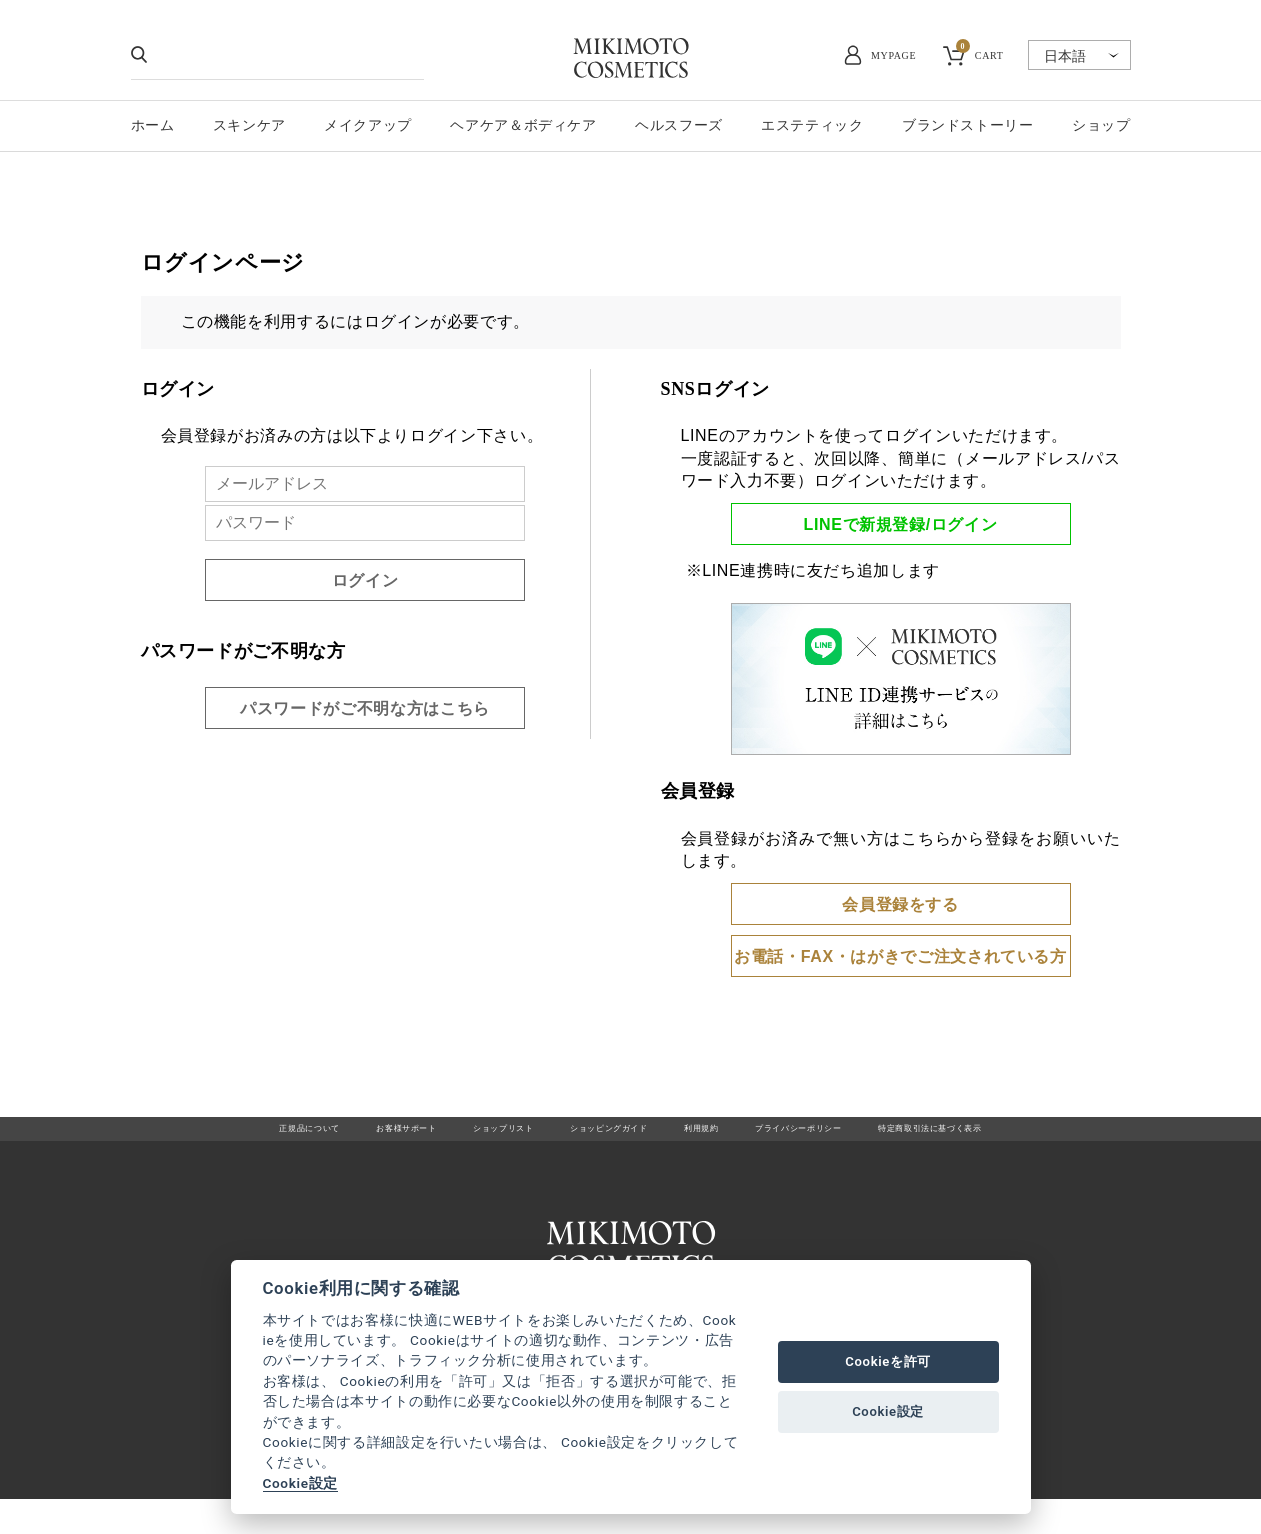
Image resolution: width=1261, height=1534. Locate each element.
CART (980, 53)
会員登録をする (900, 904)
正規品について (194, 1137)
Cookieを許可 (888, 1361)
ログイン (365, 580)
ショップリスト (453, 1137)
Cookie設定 (300, 1483)
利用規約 (719, 1137)
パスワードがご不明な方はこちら (365, 708)
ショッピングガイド (596, 1137)
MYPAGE (893, 55)
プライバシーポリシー (848, 1137)
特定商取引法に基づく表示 (1032, 1137)
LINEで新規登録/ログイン (901, 524)
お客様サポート (323, 1137)
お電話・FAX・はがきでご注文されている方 (900, 956)
